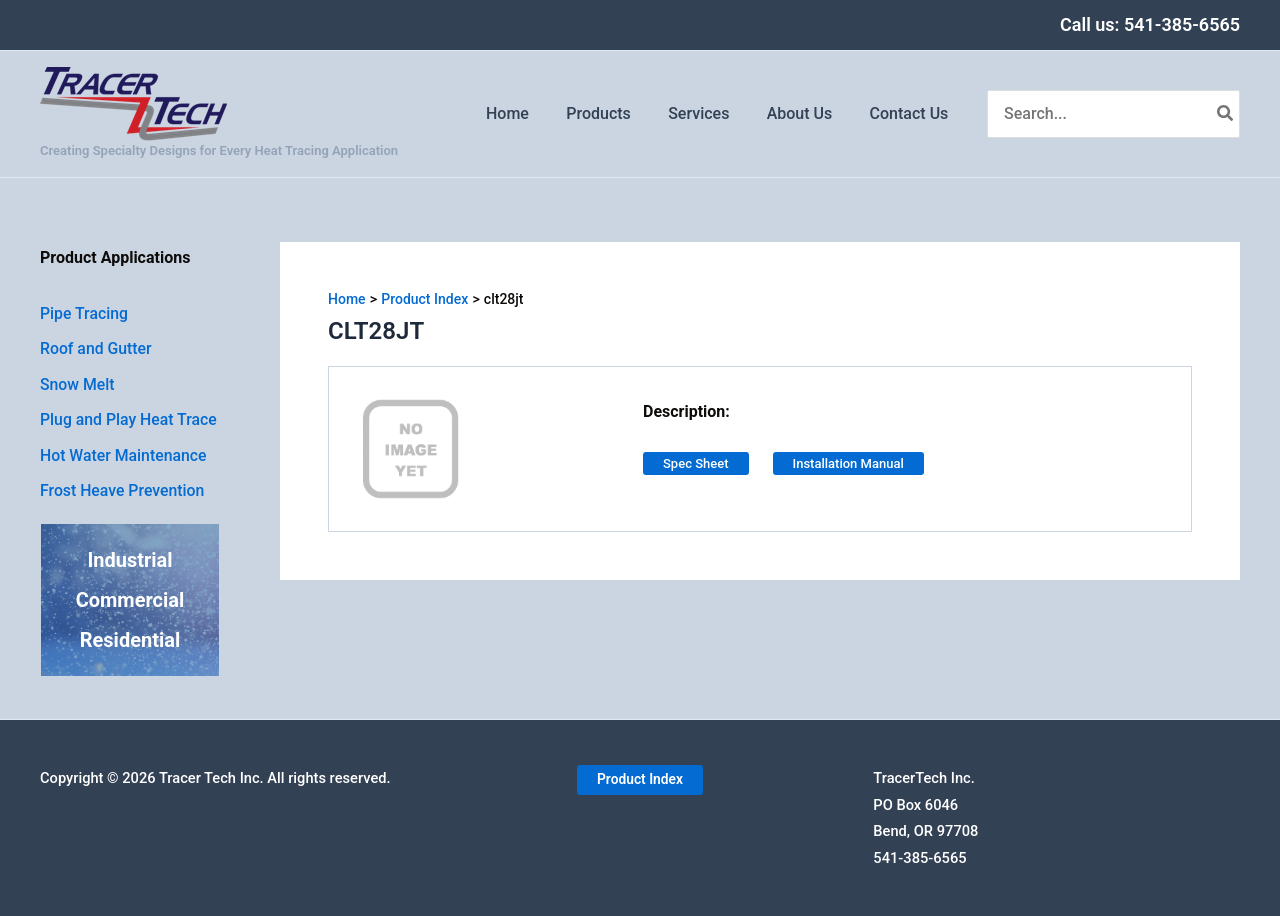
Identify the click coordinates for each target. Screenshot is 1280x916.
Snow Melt (78, 385)
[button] (639, 781)
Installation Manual (848, 463)
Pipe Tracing (84, 313)
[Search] (1226, 114)
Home (531, 113)
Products (617, 113)
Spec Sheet (696, 463)
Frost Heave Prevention (123, 493)
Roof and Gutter (96, 349)
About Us (808, 113)
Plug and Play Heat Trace (129, 421)
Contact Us (911, 113)
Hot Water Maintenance (124, 457)
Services (711, 113)
